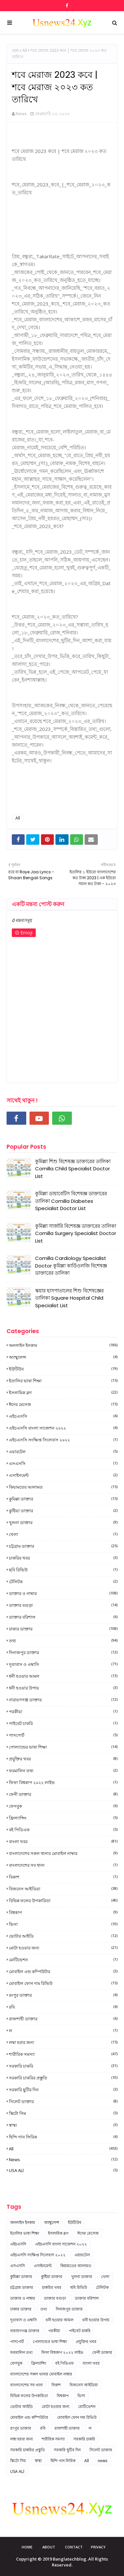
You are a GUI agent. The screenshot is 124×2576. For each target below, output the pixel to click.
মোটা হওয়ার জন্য (63, 1948)
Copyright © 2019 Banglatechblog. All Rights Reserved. (62, 2562)
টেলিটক (63, 1582)
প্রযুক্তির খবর (63, 1759)
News (21, 114)
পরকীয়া (63, 1711)
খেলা (63, 1534)
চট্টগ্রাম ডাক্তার (63, 1546)
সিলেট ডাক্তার (63, 2101)
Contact (74, 2546)
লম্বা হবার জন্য (63, 2042)
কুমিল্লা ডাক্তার (63, 1499)
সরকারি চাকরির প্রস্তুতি (63, 2078)
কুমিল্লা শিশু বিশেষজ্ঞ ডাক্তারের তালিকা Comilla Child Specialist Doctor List (73, 1169)
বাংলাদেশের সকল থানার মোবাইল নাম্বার (63, 1853)
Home (27, 2546)
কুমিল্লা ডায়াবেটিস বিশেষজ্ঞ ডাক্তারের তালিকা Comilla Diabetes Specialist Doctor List (71, 1201)
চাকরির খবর (63, 1558)
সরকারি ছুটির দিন (63, 2090)
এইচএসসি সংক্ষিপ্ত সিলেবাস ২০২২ (63, 1440)
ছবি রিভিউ (63, 1570)
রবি (63, 2007)
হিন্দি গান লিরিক (63, 2137)
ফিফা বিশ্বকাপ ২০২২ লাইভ (63, 1782)
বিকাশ (63, 1877)
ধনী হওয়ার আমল (63, 1676)
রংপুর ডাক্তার (63, 1995)
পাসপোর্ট (63, 1735)
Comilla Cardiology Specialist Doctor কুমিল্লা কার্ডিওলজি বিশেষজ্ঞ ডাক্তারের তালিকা (71, 1265)
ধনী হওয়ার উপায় (63, 1688)
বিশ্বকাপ (63, 1912)
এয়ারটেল (63, 1452)
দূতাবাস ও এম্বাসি (63, 1664)
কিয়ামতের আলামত (63, 1487)
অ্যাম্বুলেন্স (63, 1357)
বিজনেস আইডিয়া (63, 1889)
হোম (15, 50)
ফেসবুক (63, 1806)
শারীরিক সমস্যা (63, 2054)
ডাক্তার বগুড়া (63, 1605)
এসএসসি (63, 1463)
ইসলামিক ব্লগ (63, 1392)
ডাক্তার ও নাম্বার (63, 1593)
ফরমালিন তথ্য (63, 1771)
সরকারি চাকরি (63, 2066)
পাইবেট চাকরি (63, 1723)
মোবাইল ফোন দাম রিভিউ (63, 1983)
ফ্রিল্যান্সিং (63, 1818)
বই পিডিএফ (63, 1830)
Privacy (98, 2546)
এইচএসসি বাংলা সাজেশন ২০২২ (63, 1428)
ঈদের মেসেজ (63, 1404)
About (48, 2546)
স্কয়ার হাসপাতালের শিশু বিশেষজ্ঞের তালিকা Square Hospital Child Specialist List (69, 1298)
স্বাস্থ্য (63, 2125)
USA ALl (63, 2170)
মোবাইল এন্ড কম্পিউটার (63, 1971)
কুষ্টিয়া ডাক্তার (63, 1511)
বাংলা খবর (63, 1841)
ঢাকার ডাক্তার (63, 1629)
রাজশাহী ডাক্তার (63, 2019)
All (24, 50)
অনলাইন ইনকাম (63, 1345)
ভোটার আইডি (63, 1936)
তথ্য (63, 1641)
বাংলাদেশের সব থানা (63, 1865)
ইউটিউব (63, 1369)
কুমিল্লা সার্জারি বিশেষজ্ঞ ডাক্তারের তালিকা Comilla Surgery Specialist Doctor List (75, 1233)
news (63, 2159)
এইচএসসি (63, 1416)
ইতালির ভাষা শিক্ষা (63, 1381)
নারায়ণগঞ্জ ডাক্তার (63, 1700)
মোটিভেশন (63, 1960)
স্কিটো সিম (63, 2113)
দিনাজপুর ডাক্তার (63, 1652)
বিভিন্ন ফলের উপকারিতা (63, 1901)
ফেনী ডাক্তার (63, 1794)
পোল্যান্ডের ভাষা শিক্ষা (63, 1747)
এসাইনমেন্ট (63, 1475)
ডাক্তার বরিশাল (63, 1617)
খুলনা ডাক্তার (63, 1522)
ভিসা (63, 1924)
